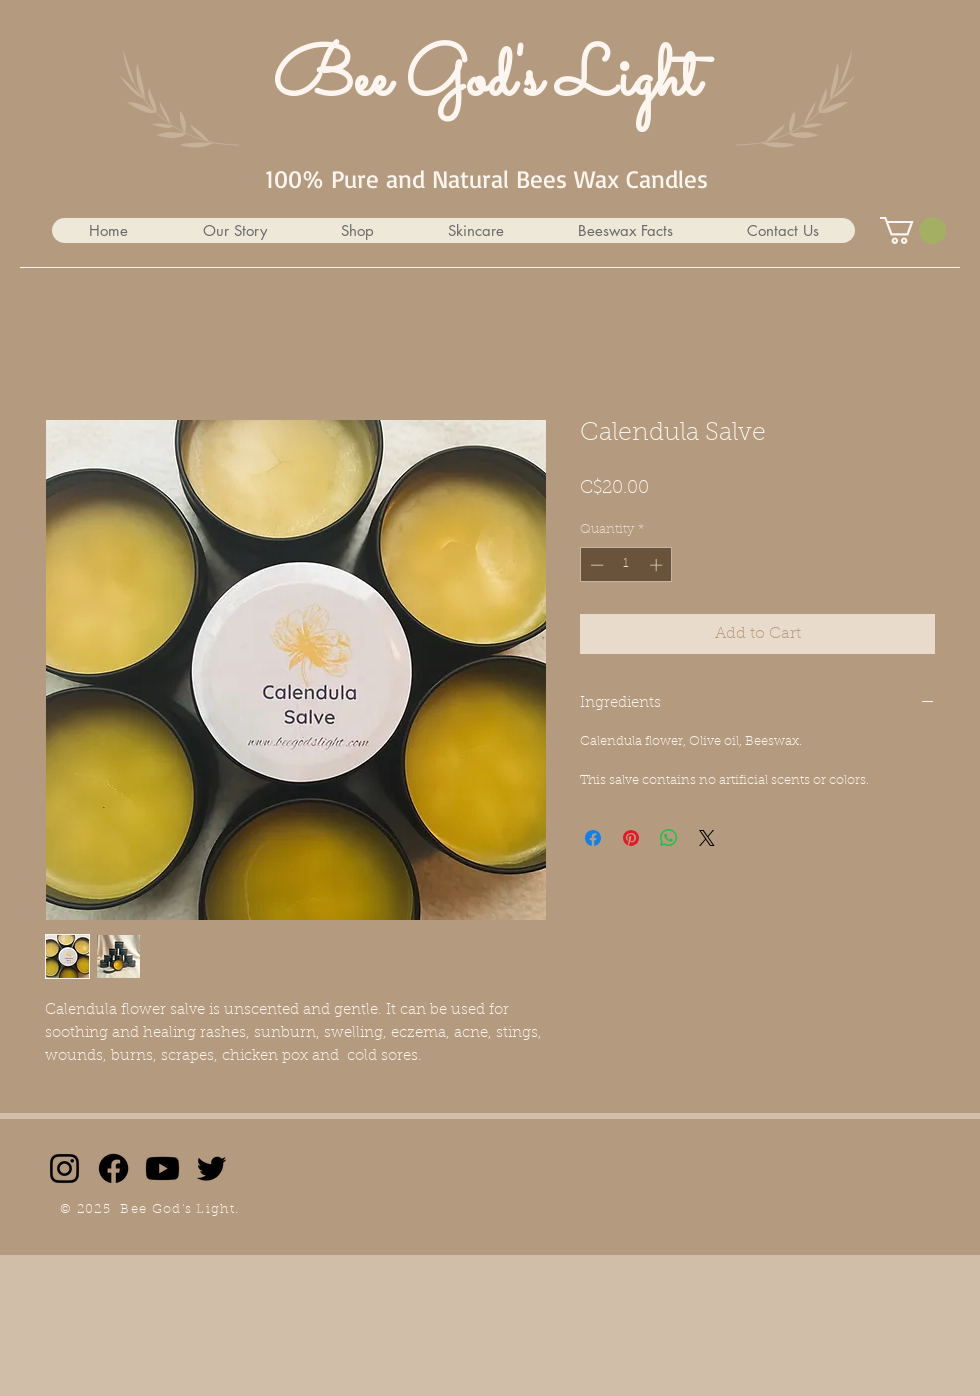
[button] (356, 230)
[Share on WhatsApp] (669, 838)
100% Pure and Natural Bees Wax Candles (486, 178)
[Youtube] (162, 1168)
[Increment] (658, 565)
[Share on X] (707, 838)
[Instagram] (64, 1168)
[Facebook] (113, 1168)
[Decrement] (595, 565)
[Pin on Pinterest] (631, 838)
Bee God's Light (486, 81)
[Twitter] (211, 1168)
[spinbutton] (626, 565)
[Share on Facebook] (593, 838)
